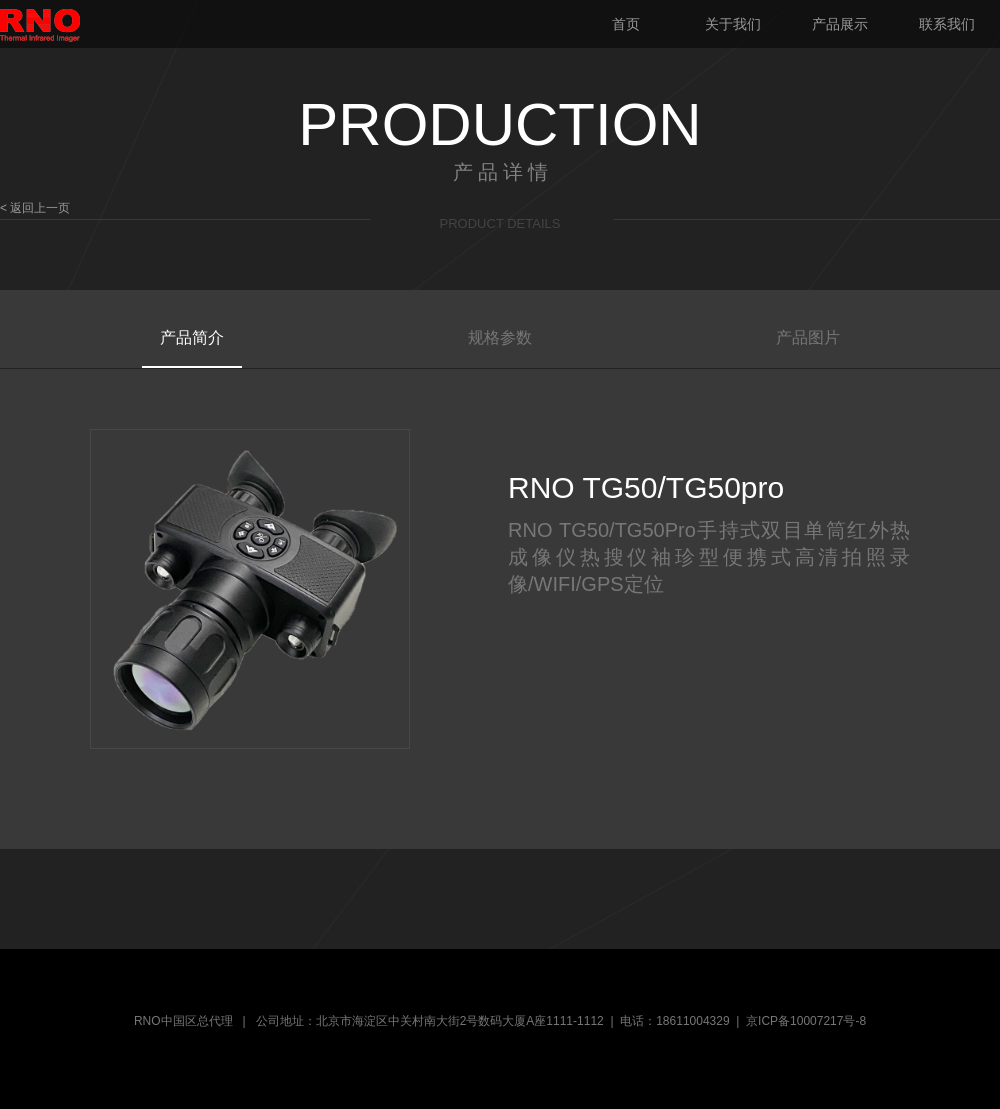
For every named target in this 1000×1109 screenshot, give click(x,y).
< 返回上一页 (35, 208)
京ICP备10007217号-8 (806, 1021)
